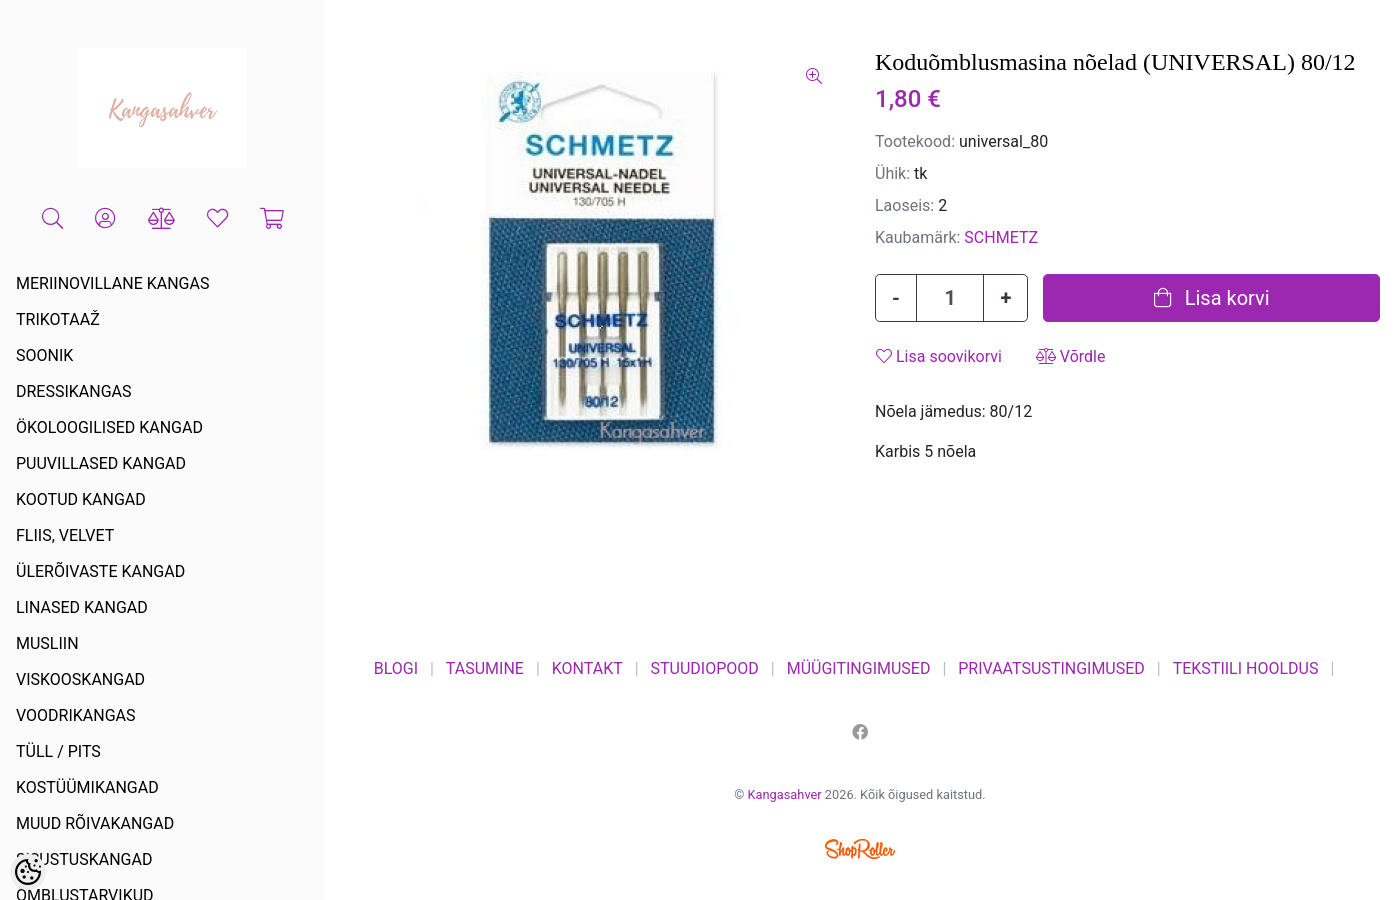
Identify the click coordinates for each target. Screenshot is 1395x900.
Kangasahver (785, 794)
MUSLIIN (47, 643)
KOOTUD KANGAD (81, 499)
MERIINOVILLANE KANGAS (112, 283)
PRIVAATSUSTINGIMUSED (1051, 668)
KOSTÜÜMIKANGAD (87, 787)
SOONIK (44, 355)
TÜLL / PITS (58, 751)
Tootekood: (915, 141)
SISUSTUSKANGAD (84, 859)
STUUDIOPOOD (705, 668)
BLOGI (396, 668)
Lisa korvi (1212, 298)
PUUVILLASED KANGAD (101, 463)
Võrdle (1071, 356)
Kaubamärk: (917, 237)
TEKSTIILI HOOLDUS (1246, 668)
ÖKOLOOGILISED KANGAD (109, 427)
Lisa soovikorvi (939, 356)
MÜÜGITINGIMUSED (859, 668)
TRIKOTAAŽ (58, 319)
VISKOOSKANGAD (80, 679)
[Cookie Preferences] (28, 872)
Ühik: (892, 173)
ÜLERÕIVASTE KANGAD (100, 571)
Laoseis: (904, 205)
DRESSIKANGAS (74, 391)
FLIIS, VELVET (65, 535)
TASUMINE (485, 668)
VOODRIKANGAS (76, 715)
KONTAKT (587, 668)
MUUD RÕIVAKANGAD (95, 823)
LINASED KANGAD (82, 607)
